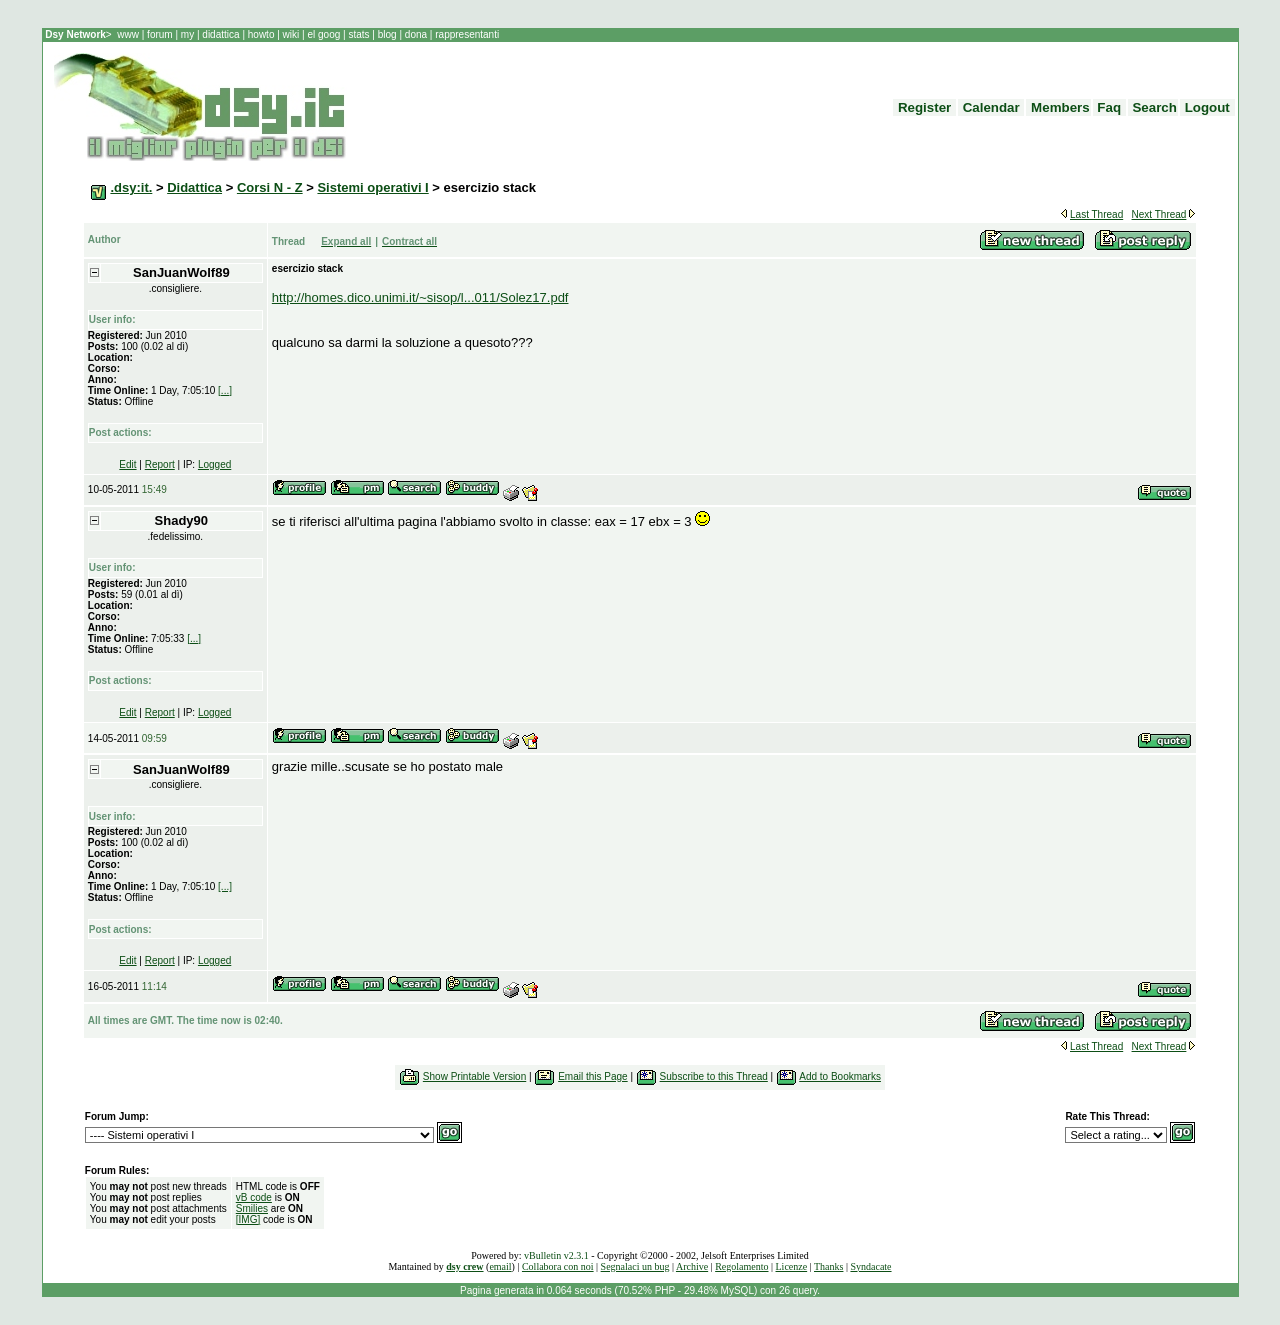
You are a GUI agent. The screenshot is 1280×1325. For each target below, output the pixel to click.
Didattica (194, 187)
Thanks (828, 1266)
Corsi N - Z (270, 187)
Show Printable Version (474, 1076)
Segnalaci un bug (635, 1266)
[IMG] (248, 1219)
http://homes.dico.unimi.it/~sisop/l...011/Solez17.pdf (420, 297)
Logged (214, 464)
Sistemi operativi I (372, 187)
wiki (291, 34)
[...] (225, 390)
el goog (325, 34)
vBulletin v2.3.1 (556, 1255)
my (189, 34)
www (129, 34)
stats (360, 34)
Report (160, 464)
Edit (127, 464)
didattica (221, 34)
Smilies (252, 1208)
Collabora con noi (558, 1266)
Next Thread (1159, 214)
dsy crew (464, 1266)
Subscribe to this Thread (714, 1076)
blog (387, 34)
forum (159, 34)
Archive (692, 1266)
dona (416, 34)
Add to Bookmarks (840, 1076)
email (500, 1266)
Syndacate (870, 1266)
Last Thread (1096, 214)
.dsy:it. (131, 187)
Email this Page (592, 1076)
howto (261, 34)
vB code (254, 1197)
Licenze (792, 1266)
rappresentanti (465, 34)
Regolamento (741, 1266)
